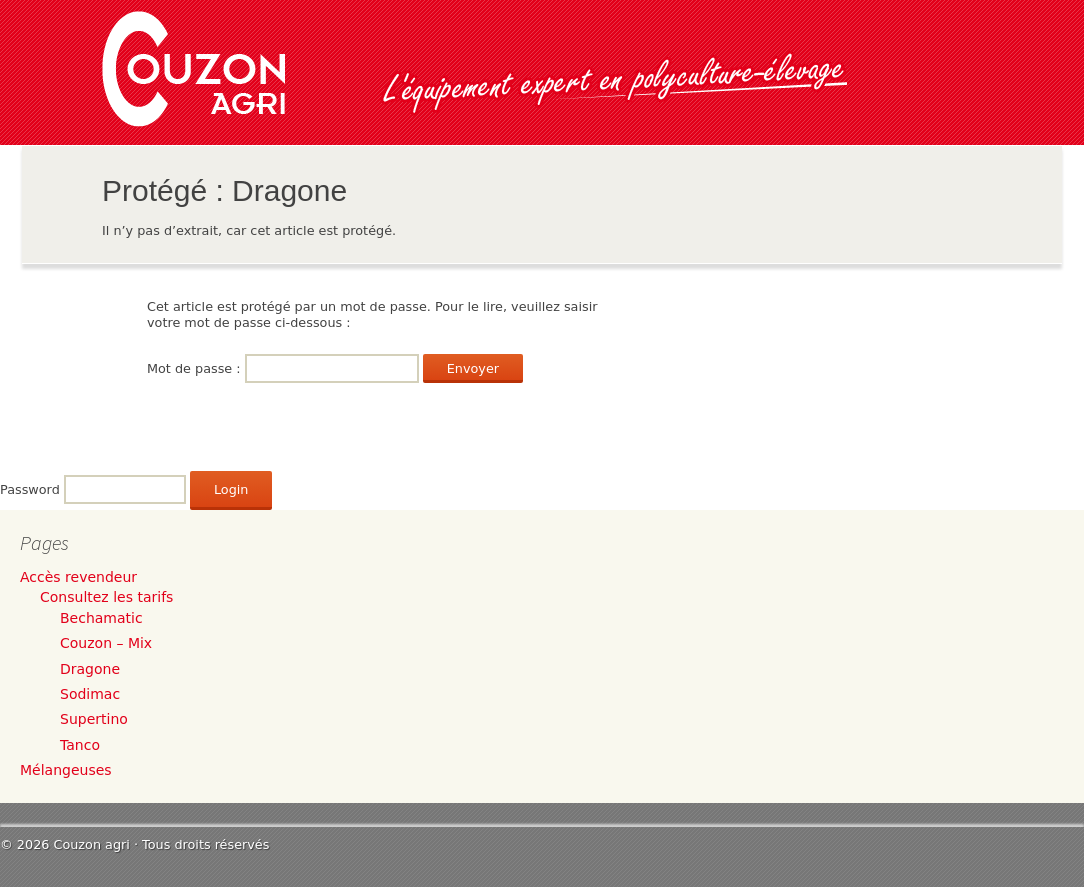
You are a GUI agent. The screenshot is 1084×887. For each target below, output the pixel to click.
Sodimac (90, 694)
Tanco (80, 745)
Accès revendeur (78, 577)
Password (30, 489)
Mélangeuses (66, 770)
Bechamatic (101, 618)
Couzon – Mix (106, 643)
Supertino (94, 719)
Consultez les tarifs (106, 597)
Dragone (90, 669)
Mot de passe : (283, 368)
